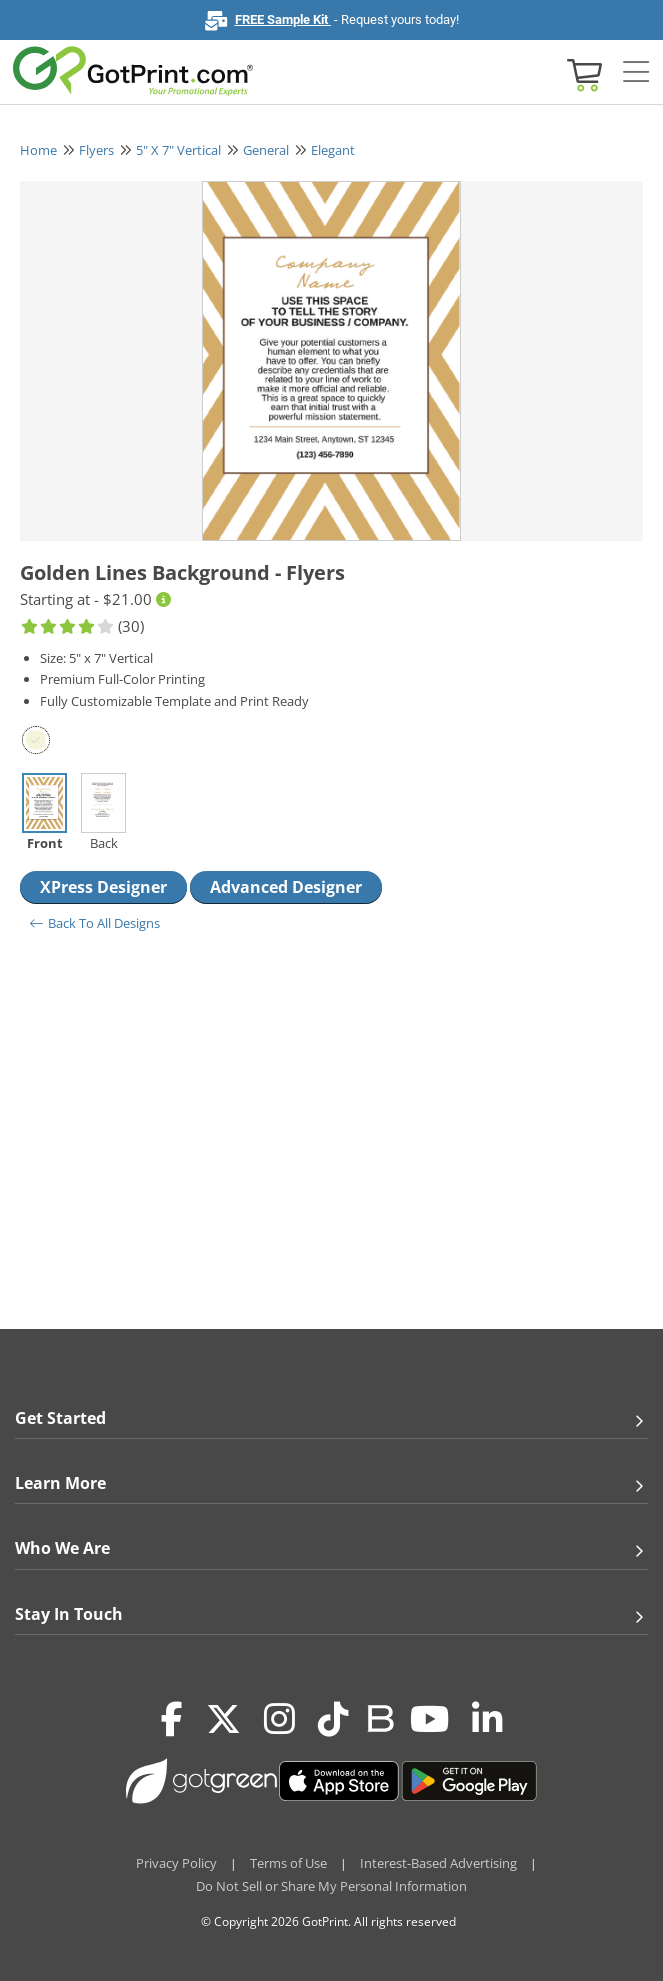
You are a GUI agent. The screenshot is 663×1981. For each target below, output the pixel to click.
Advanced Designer (286, 887)
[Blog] (379, 1717)
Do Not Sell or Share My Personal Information (331, 1886)
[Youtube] (429, 1720)
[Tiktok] (333, 1720)
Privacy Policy (176, 1863)
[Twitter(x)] (223, 1720)
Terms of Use (288, 1863)
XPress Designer (103, 887)
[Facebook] (172, 1720)
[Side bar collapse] (636, 73)
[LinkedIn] (487, 1720)
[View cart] (582, 73)
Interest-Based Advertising (438, 1863)
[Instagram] (279, 1720)
